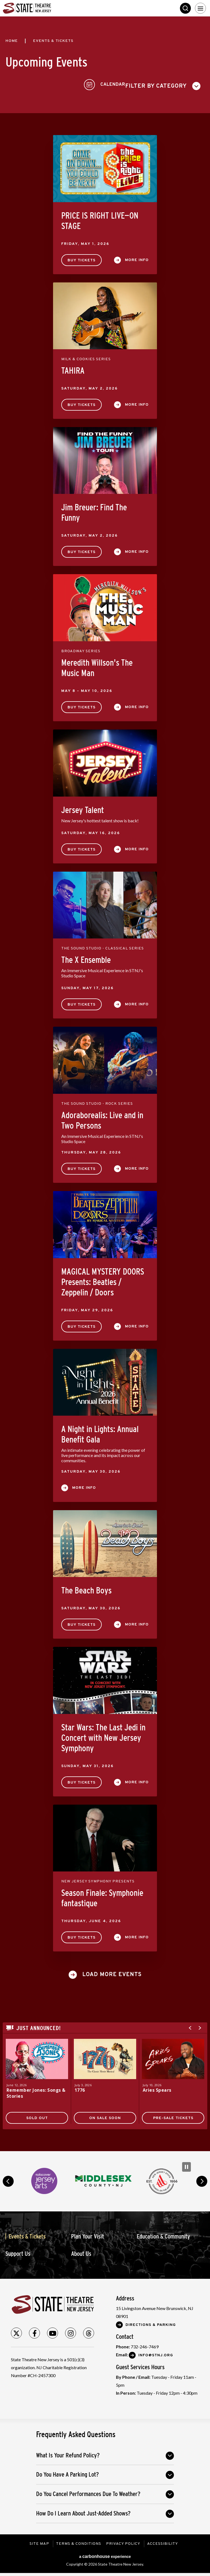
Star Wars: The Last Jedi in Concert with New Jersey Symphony (103, 1735)
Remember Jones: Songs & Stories (36, 2091)
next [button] (201, 2179)
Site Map (38, 2541)
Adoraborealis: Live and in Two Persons (102, 1118)
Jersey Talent (82, 808)
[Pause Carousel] (186, 2164)
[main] (105, 1082)
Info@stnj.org (155, 2353)
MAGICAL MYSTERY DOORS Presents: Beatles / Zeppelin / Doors (102, 1279)
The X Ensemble (86, 958)
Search (185, 8)
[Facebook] (34, 2330)
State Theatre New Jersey (44, 8)
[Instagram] (70, 2330)
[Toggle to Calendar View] (184, 83)
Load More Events (112, 1972)
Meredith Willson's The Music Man (97, 666)
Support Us (17, 2251)
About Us (81, 2251)
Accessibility (163, 2541)
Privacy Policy (124, 2541)
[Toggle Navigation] (200, 8)
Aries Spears (157, 2088)
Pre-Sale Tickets (173, 2116)
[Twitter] (16, 2330)
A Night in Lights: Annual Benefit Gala (100, 1432)
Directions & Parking (151, 2322)
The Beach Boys (86, 1588)
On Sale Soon (105, 2116)
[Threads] (88, 2330)
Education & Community (163, 2234)
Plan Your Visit (87, 2234)
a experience (105, 2554)
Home (11, 41)
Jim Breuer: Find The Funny (94, 510)
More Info (137, 258)
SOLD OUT (37, 2116)
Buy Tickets (81, 258)
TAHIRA (72, 368)
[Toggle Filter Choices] (45, 83)
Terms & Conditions (77, 2541)
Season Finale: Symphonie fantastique (102, 1896)
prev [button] (8, 2179)
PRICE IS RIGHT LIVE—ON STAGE (99, 218)
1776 (80, 2088)
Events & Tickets (27, 2234)
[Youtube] (52, 2330)
